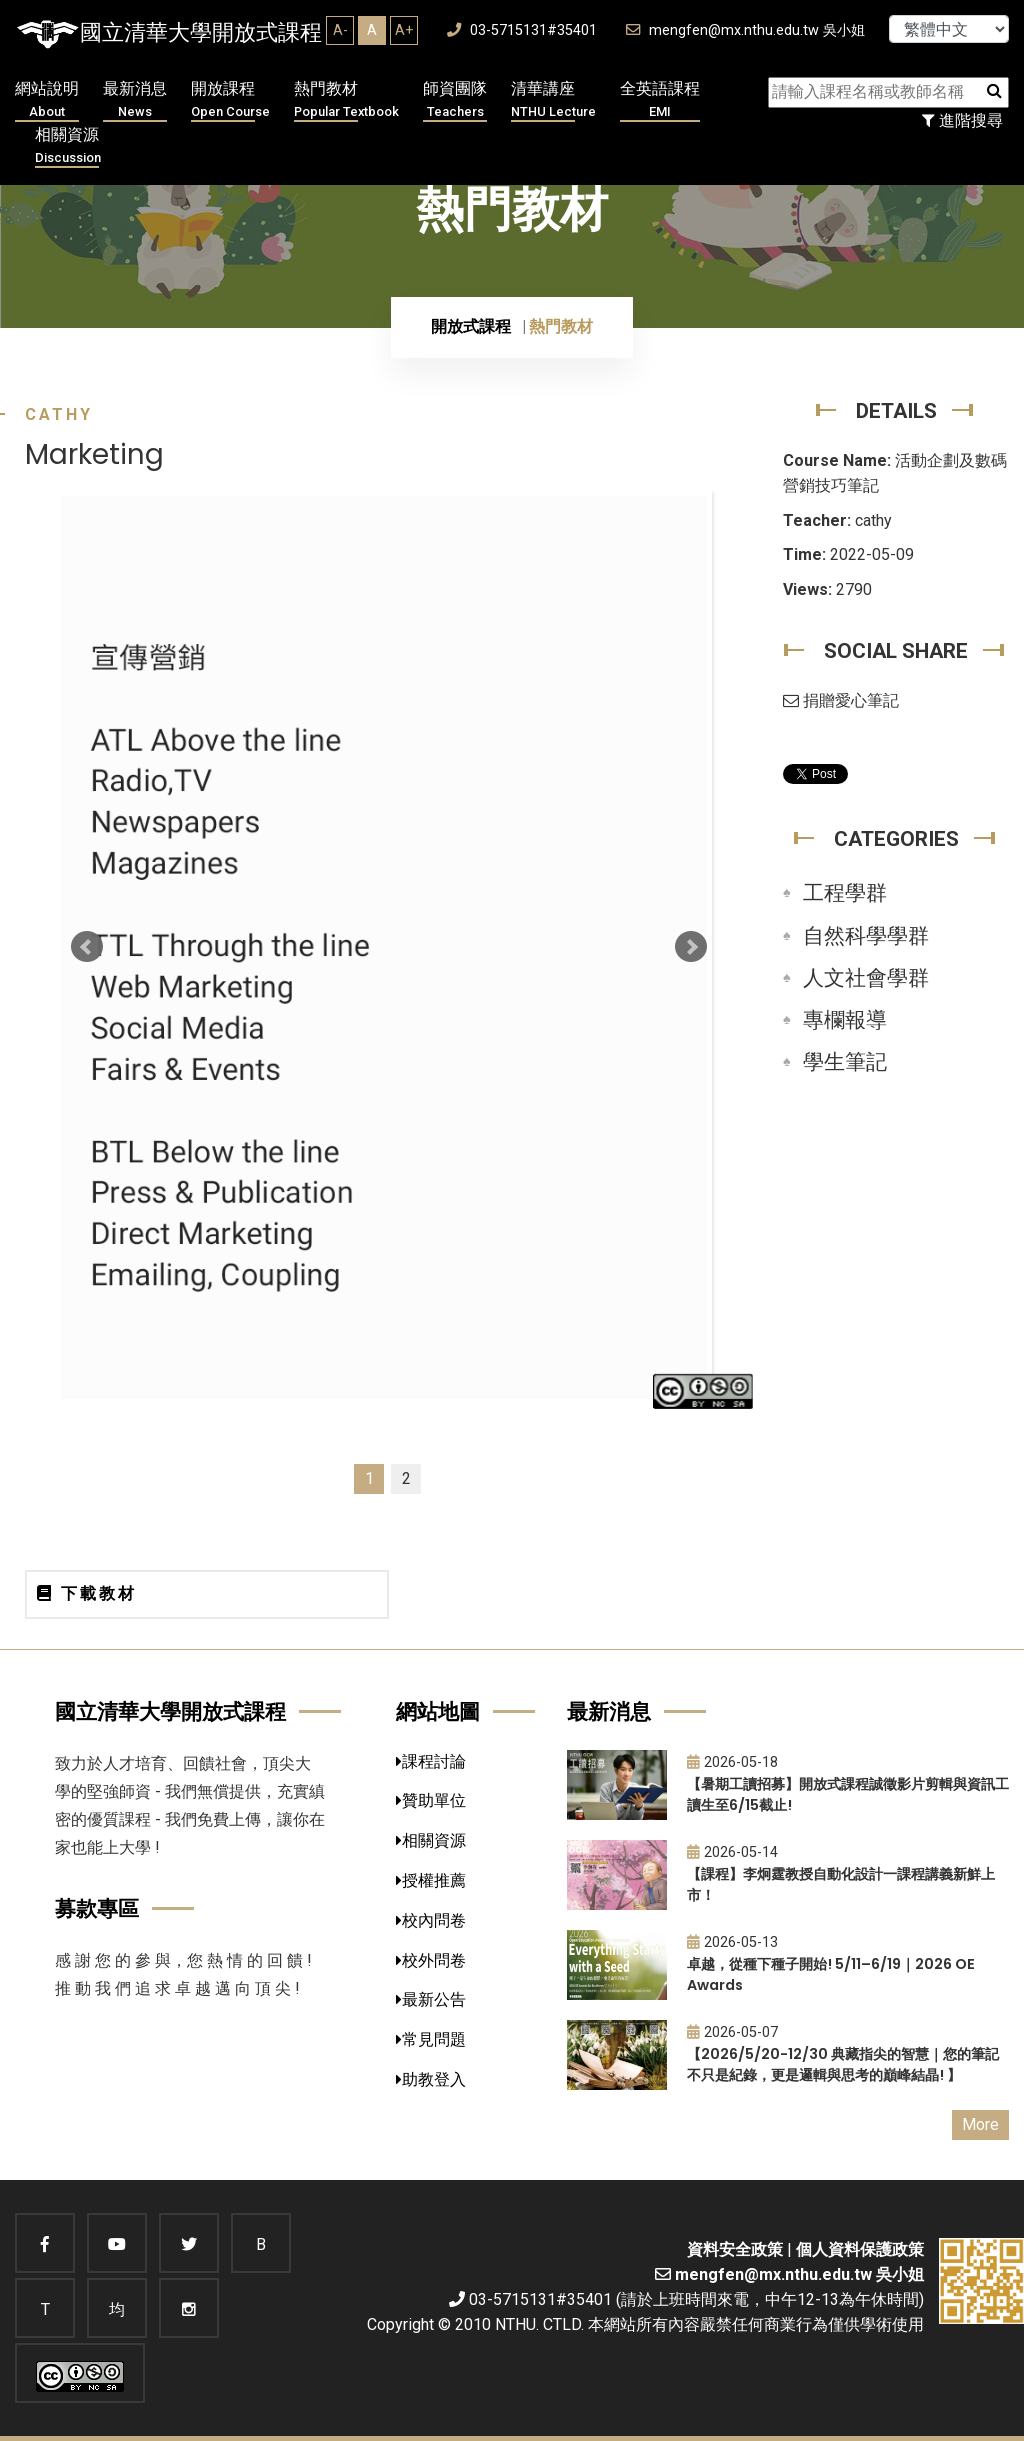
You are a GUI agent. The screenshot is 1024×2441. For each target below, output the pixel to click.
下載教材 (87, 1593)
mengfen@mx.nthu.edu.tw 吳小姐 (745, 30)
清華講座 (553, 100)
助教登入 (431, 2079)
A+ (404, 30)
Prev (87, 947)
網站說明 (47, 100)
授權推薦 (431, 1880)
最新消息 (135, 100)
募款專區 (97, 1908)
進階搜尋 (962, 120)
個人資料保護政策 (860, 2249)
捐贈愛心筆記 (841, 700)
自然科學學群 (866, 936)
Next (691, 947)
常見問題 (431, 2039)
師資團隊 (455, 100)
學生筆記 (845, 1062)
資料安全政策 (735, 2249)
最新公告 (431, 1999)
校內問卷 (431, 1920)
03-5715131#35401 (522, 30)
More (980, 2124)
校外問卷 (431, 1960)
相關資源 (68, 146)
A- (340, 30)
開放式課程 (471, 326)
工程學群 (845, 893)
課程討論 (431, 1761)
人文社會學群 (866, 978)
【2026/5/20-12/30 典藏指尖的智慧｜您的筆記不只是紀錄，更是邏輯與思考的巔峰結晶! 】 (843, 2064)
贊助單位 (431, 1800)
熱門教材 (346, 100)
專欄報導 (845, 1020)
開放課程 (230, 100)
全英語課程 (660, 100)
